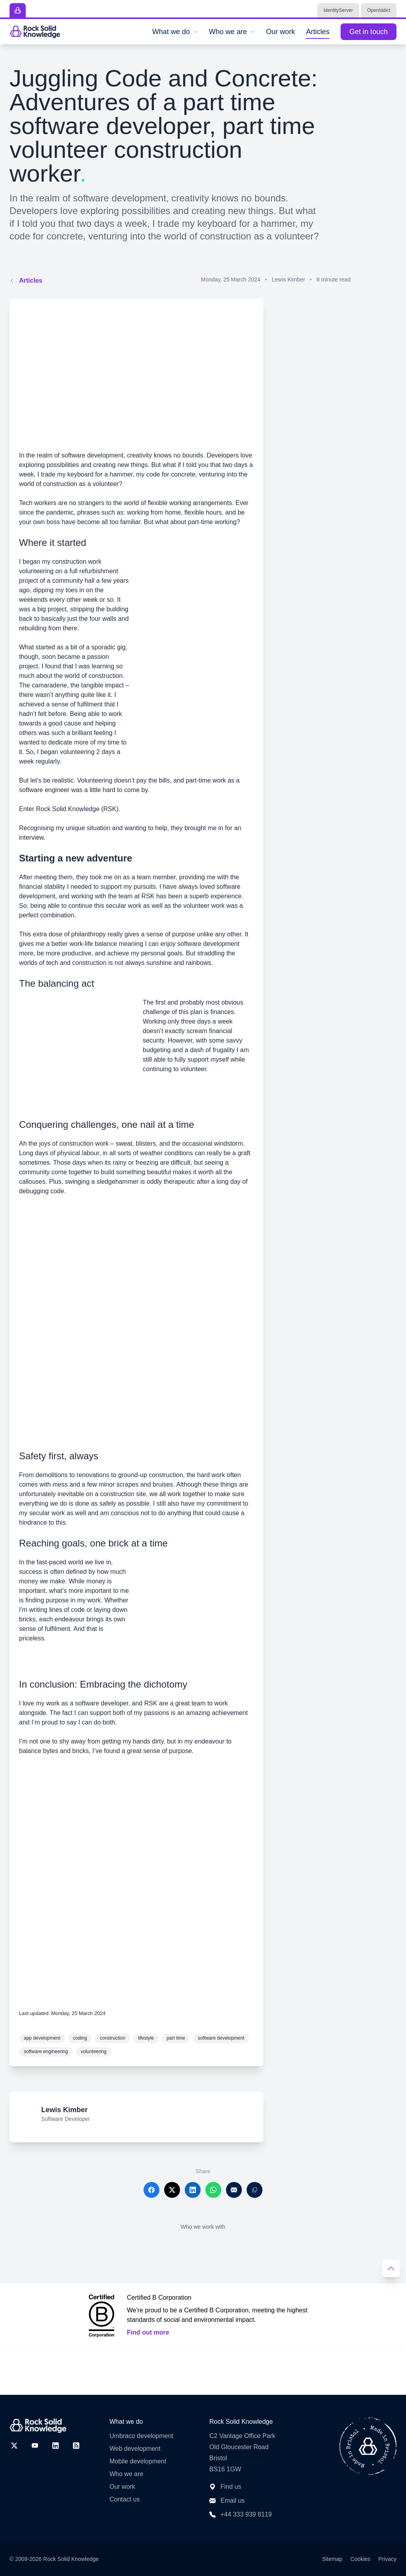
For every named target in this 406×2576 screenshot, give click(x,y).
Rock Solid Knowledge (71, 2559)
